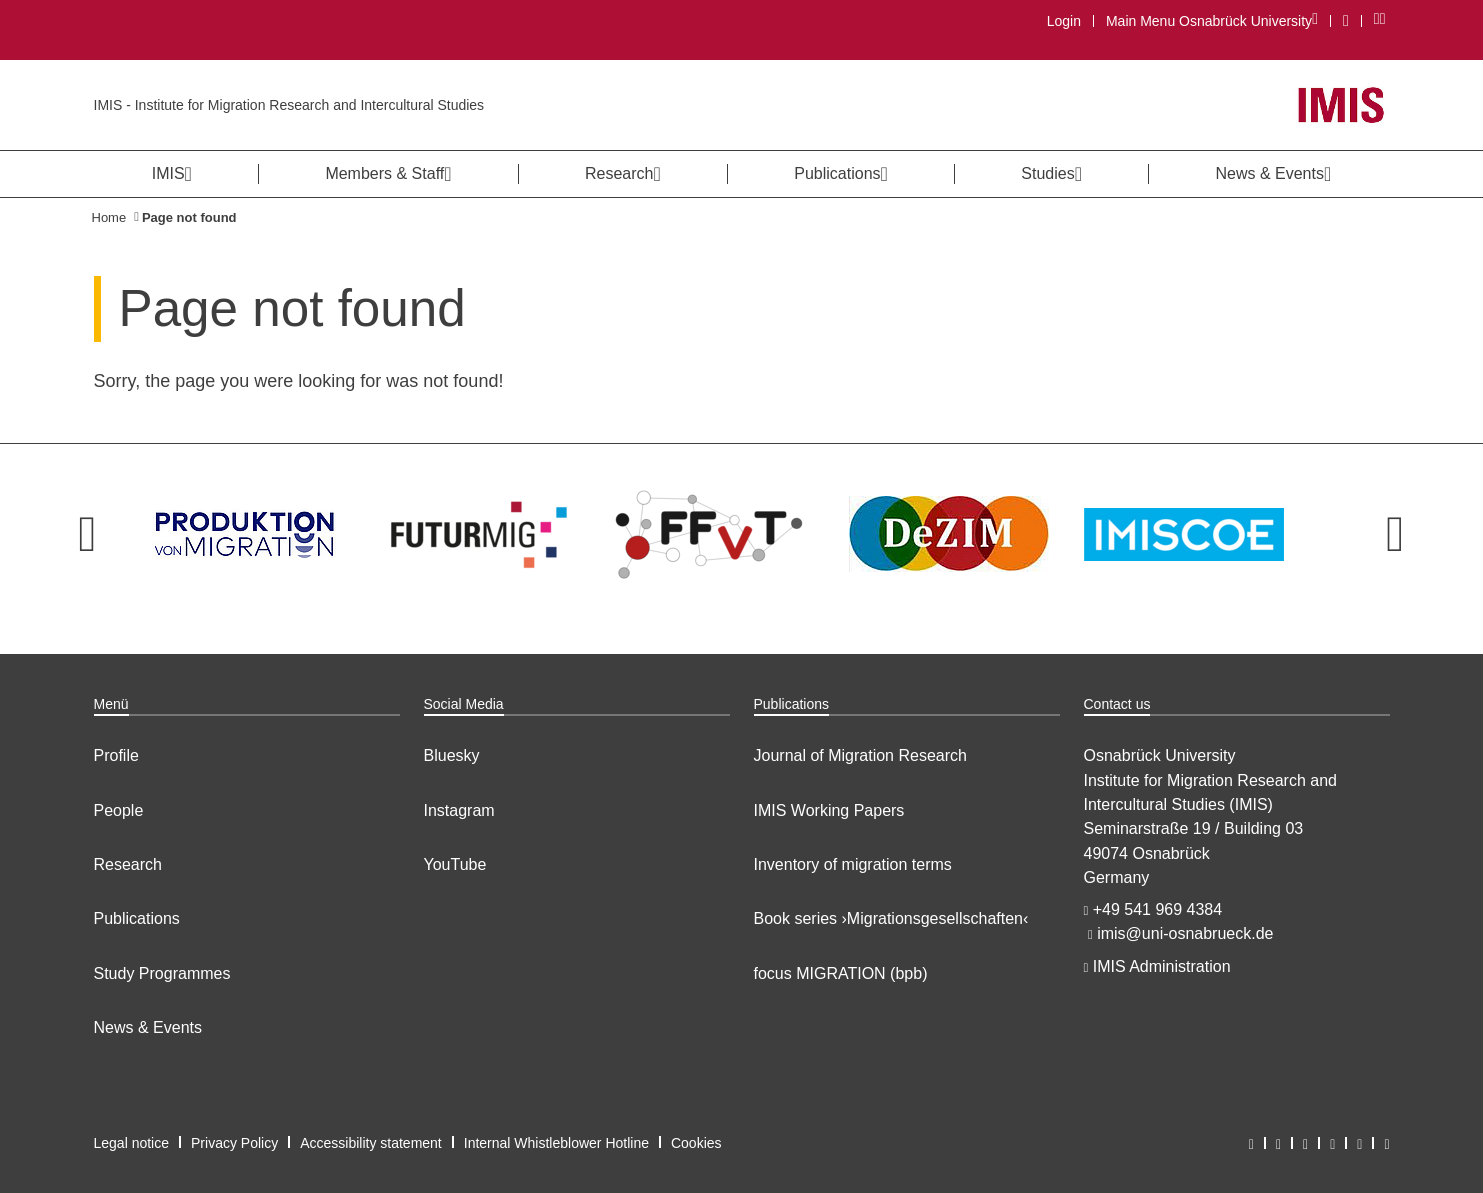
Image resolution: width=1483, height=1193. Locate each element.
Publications (137, 918)
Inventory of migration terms (853, 864)
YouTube (455, 864)
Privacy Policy (234, 1143)
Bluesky (452, 755)
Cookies (696, 1143)
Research (128, 864)
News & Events (148, 1027)
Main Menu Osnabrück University (1211, 20)
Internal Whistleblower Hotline (556, 1143)
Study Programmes (162, 973)
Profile (116, 755)
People (119, 810)
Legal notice (132, 1143)
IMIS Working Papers (829, 810)
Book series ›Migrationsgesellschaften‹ (891, 918)
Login (1064, 21)
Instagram (459, 810)
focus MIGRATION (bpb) (841, 973)
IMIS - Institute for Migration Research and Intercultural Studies (289, 105)
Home (109, 217)
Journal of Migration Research (860, 755)
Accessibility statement (371, 1143)
